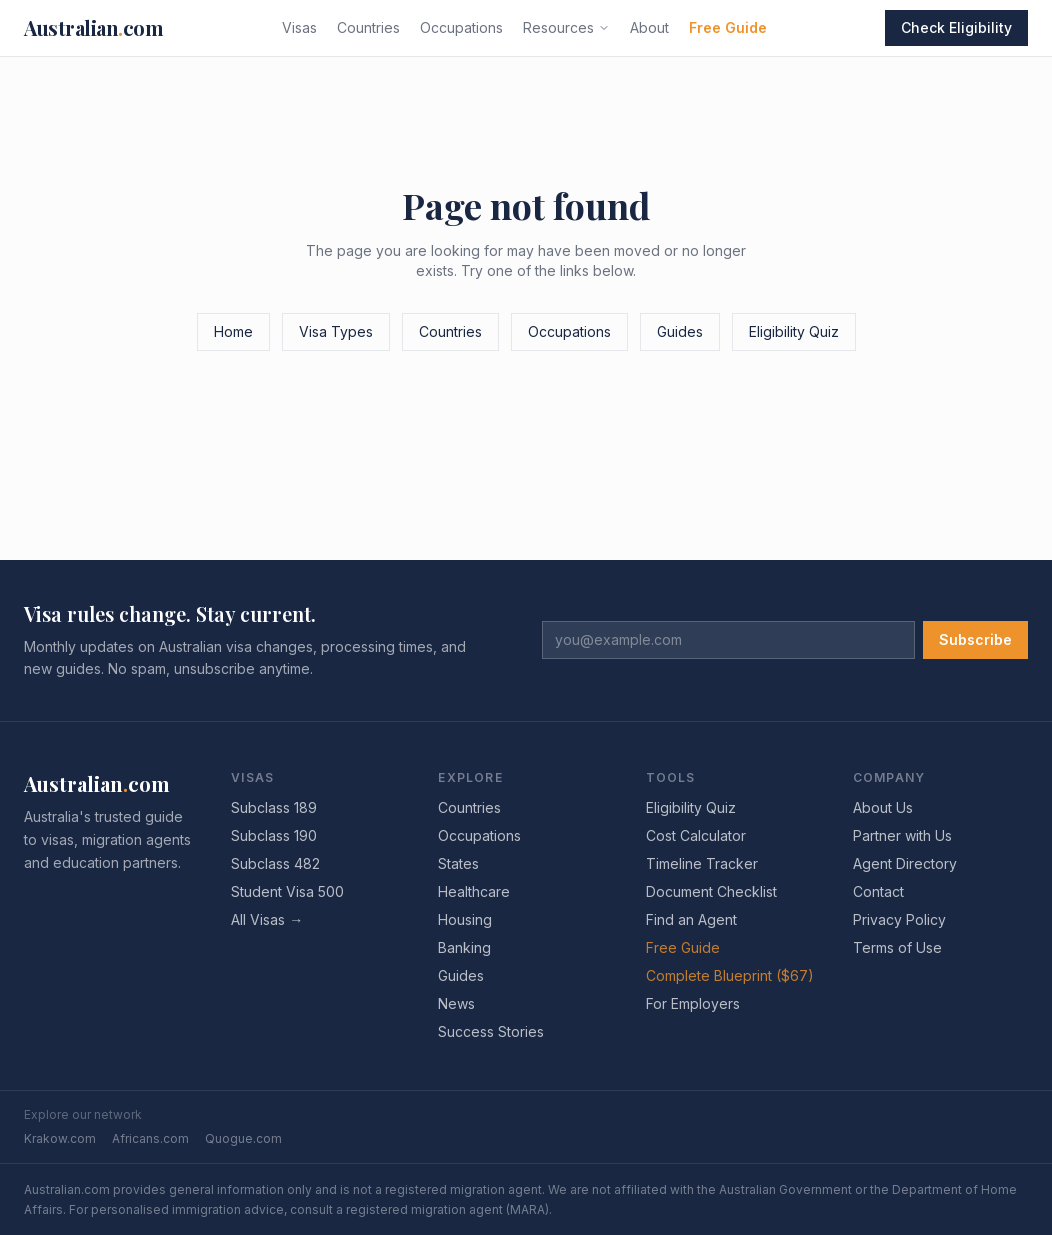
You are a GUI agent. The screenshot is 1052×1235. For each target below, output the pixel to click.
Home (233, 331)
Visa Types (336, 331)
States (458, 863)
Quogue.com (243, 1138)
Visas (299, 27)
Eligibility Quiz (794, 331)
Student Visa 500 (287, 891)
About (649, 27)
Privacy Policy (899, 919)
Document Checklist (711, 891)
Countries (368, 27)
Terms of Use (897, 947)
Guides (680, 331)
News (456, 1003)
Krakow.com (60, 1138)
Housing (465, 919)
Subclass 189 (274, 807)
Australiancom (93, 27)
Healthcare (474, 891)
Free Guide (728, 27)
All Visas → (267, 919)
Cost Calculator (696, 835)
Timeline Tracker (702, 863)
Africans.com (150, 1138)
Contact (878, 891)
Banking (464, 947)
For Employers (693, 1003)
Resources (566, 27)
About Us (883, 807)
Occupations (461, 27)
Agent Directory (905, 863)
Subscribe (975, 639)
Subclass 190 (274, 835)
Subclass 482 (275, 863)
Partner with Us (902, 835)
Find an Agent (691, 919)
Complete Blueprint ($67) (730, 975)
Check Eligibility (956, 27)
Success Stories (491, 1031)
